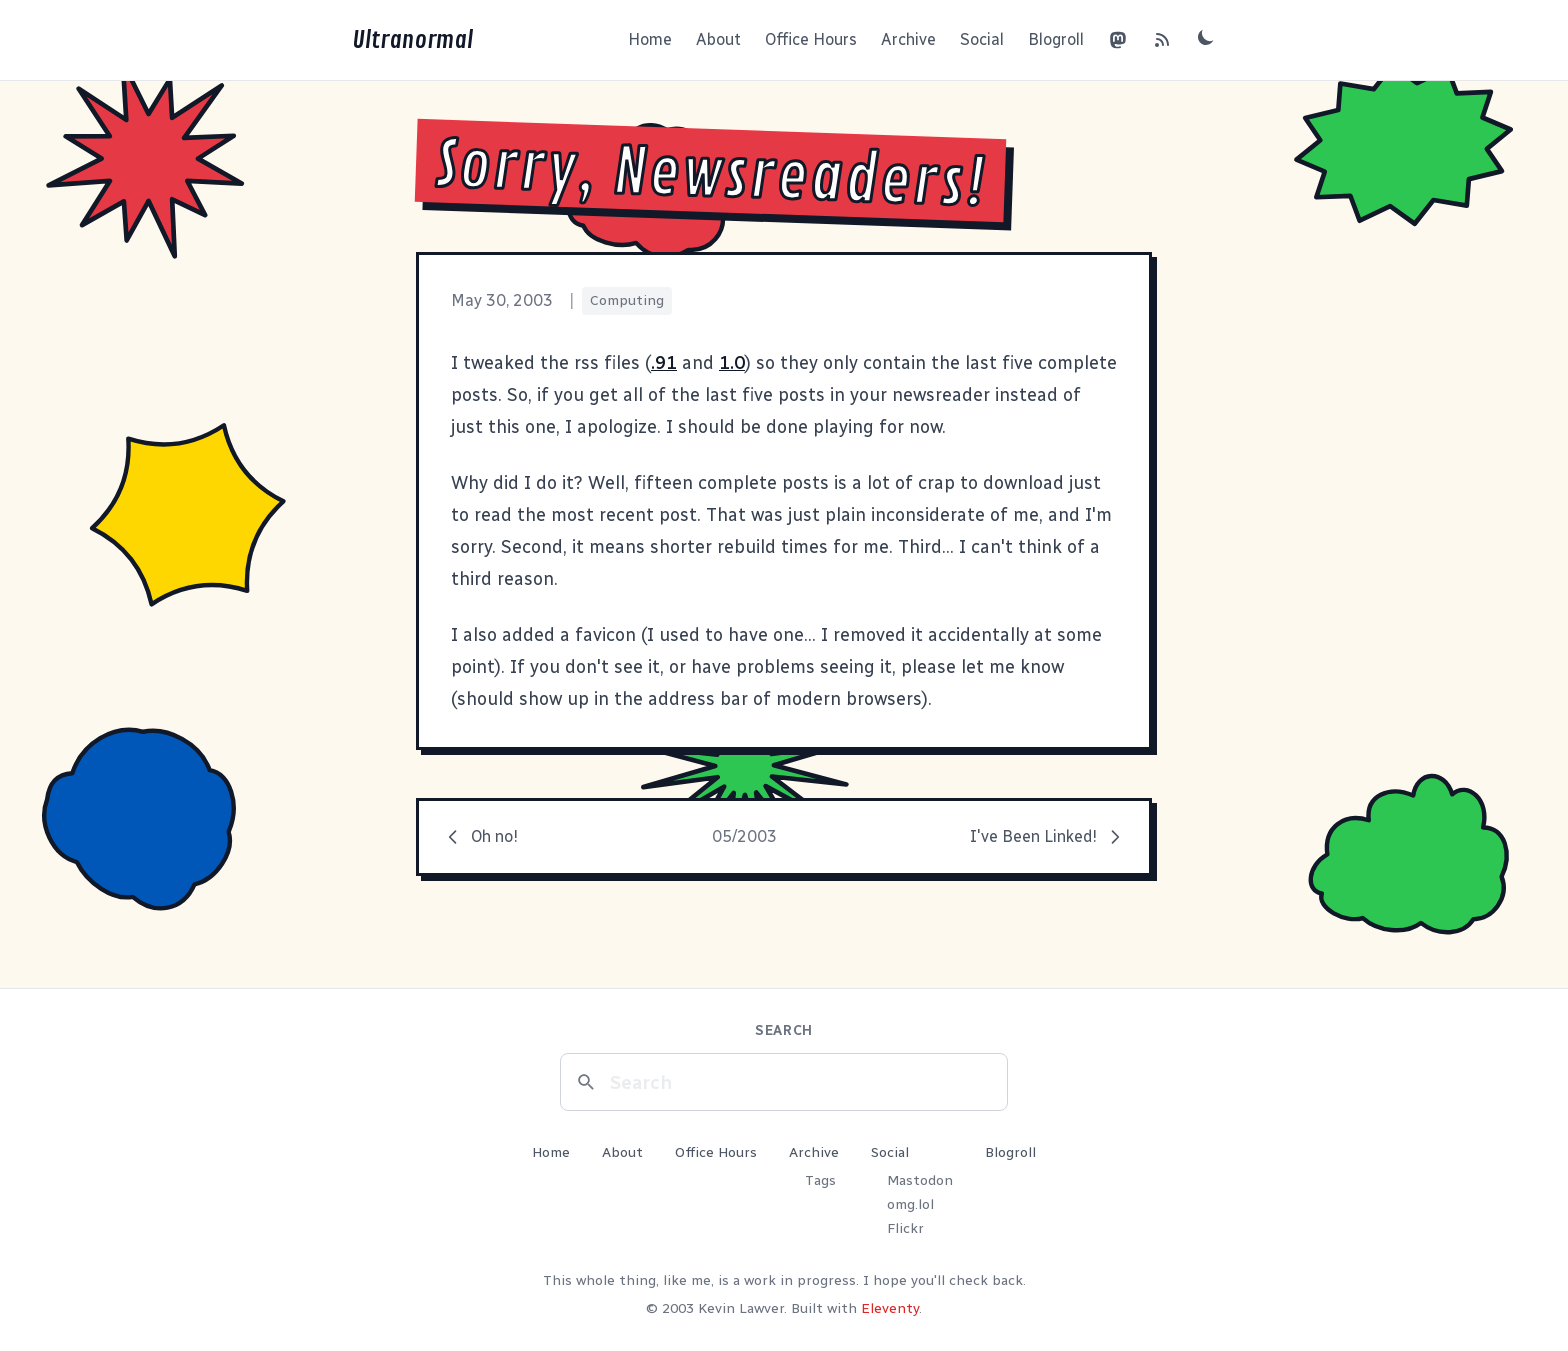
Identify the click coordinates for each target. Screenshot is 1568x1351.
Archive (908, 39)
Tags (820, 1180)
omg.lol (910, 1204)
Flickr (905, 1228)
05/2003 (744, 836)
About (718, 39)
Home (650, 39)
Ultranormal (412, 40)
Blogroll (1056, 39)
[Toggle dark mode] (1206, 37)
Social (982, 39)
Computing (627, 300)
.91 (664, 363)
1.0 (732, 363)
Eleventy (890, 1308)
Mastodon (920, 1180)
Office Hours (811, 39)
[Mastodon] (1118, 40)
